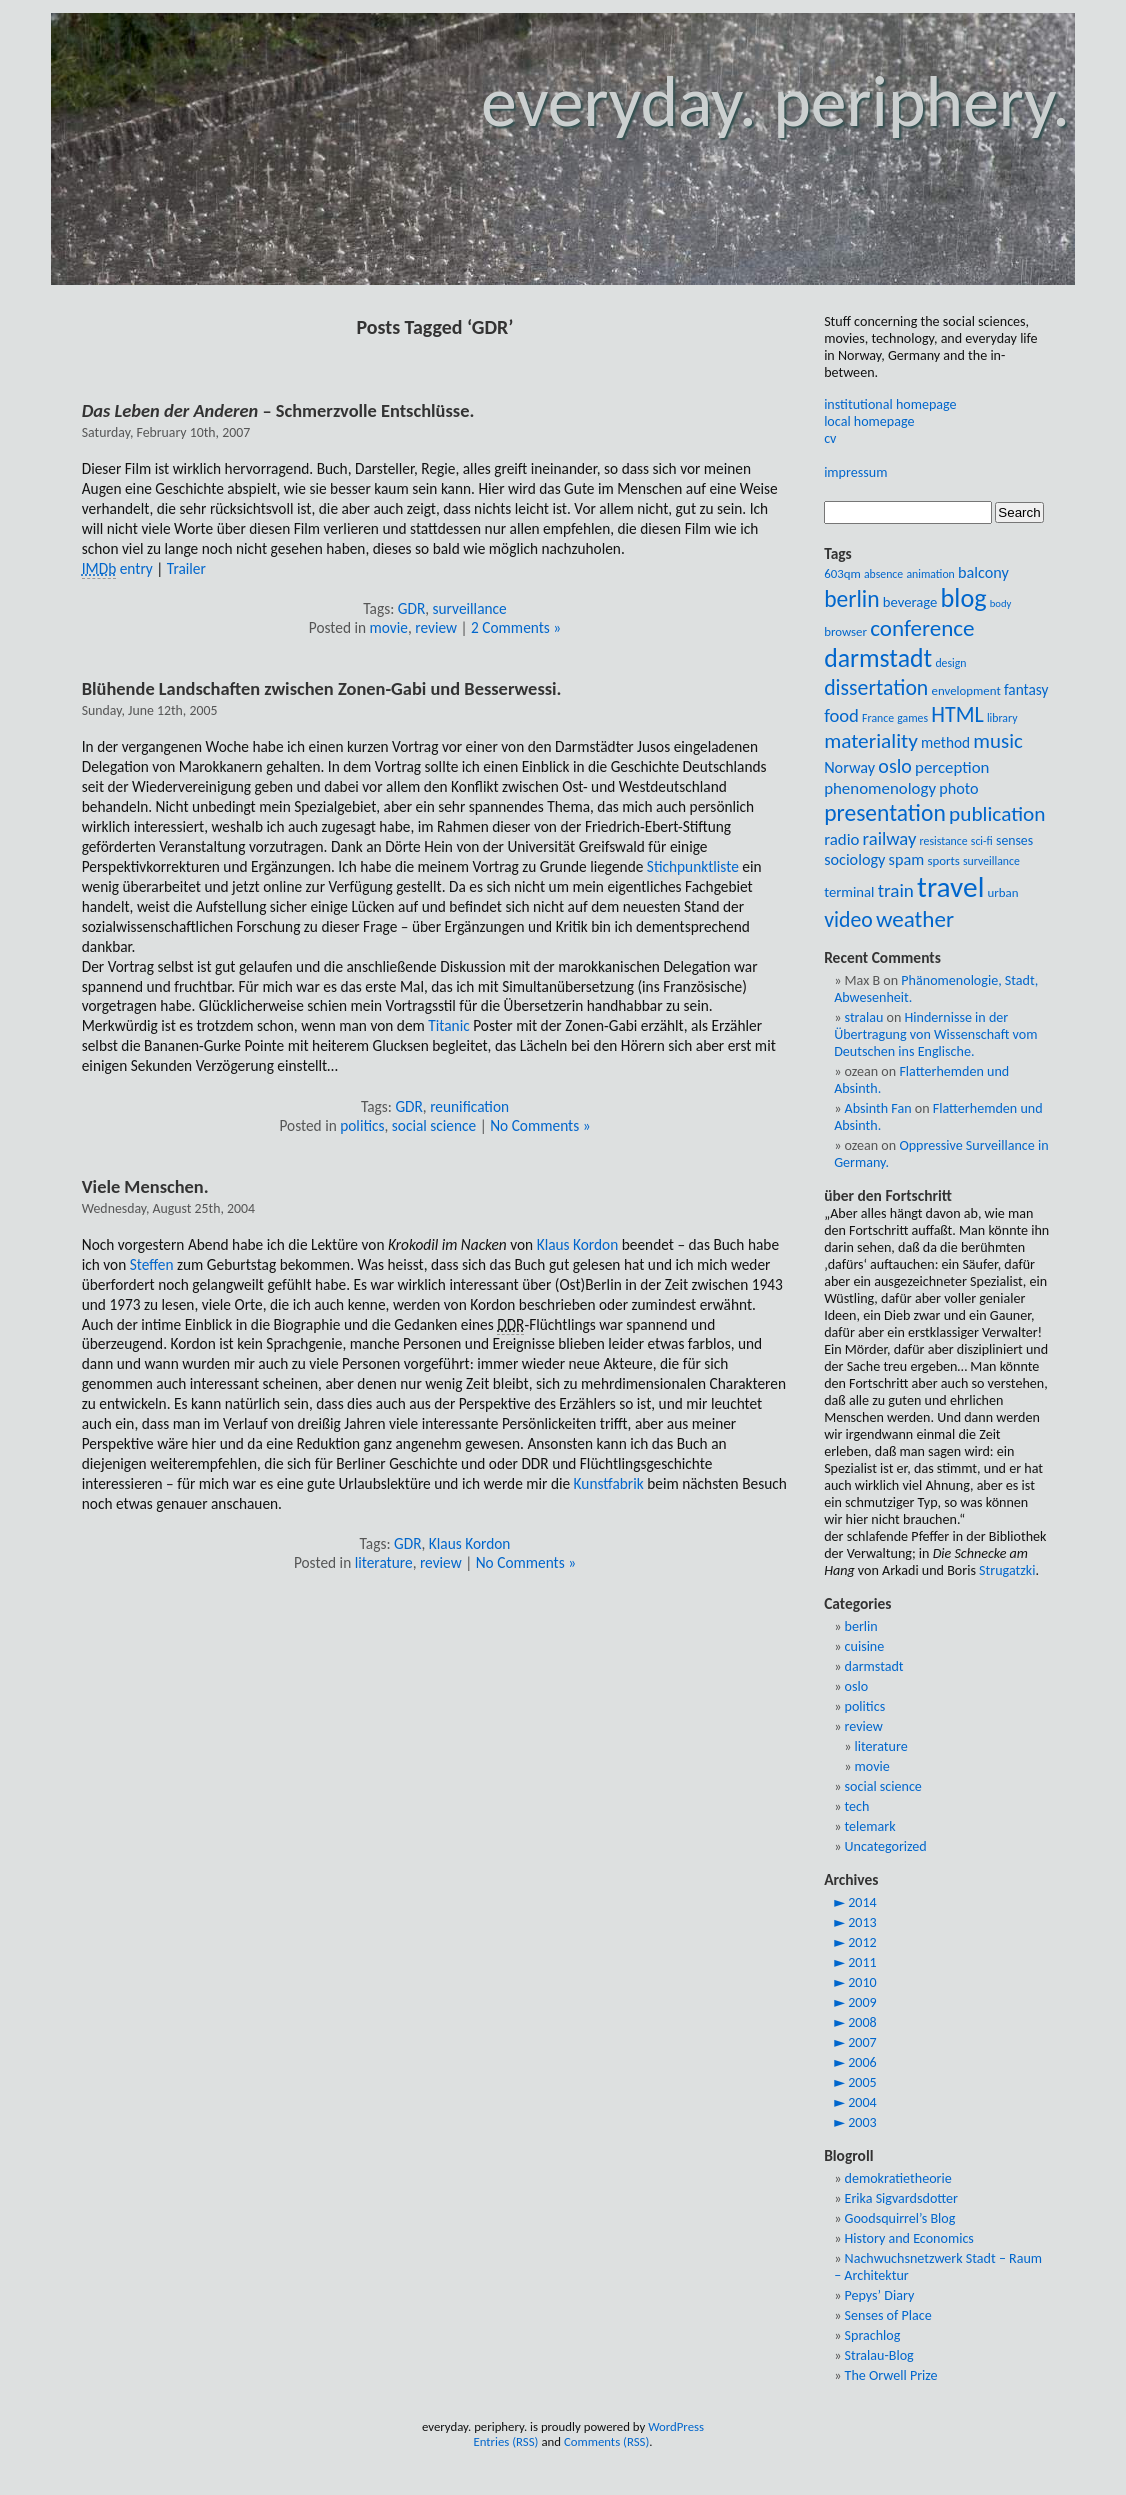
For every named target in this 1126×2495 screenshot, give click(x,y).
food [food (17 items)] (841, 715)
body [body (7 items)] (1001, 603)
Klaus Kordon (578, 1244)
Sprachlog (873, 2335)
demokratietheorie (898, 2178)
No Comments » (540, 1125)
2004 (862, 2102)
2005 (862, 2082)
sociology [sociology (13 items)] (854, 859)
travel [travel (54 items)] (950, 887)
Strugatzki (1007, 1570)
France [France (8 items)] (878, 718)
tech (857, 1806)
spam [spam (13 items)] (907, 859)
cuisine (865, 1646)
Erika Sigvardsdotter (901, 2198)
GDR (411, 608)
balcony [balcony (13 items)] (983, 572)
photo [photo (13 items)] (958, 788)
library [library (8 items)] (1002, 718)
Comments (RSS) (606, 2441)
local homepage (869, 421)
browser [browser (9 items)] (845, 631)
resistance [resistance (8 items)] (944, 841)
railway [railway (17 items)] (890, 838)
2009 (862, 2002)
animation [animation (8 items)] (930, 574)
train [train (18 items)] (896, 890)
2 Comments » (516, 627)
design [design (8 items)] (950, 663)
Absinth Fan (878, 1108)
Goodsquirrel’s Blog (900, 2218)
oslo (857, 1686)
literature (384, 1562)
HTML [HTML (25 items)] (957, 714)
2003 (862, 2122)
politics (362, 1125)
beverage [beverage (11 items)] (910, 602)
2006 (862, 2062)
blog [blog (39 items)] (964, 598)
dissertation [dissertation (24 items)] (876, 687)
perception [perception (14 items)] (952, 767)
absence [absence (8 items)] (883, 574)
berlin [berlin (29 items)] (851, 599)
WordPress (676, 2426)
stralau (864, 1017)
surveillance (470, 608)
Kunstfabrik (609, 1483)
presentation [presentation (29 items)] (885, 813)
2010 (862, 1982)
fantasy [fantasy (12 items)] (1026, 689)
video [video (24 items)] (848, 919)
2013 (862, 1922)
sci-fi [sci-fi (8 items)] (982, 841)
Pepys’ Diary (880, 2295)
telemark (870, 1826)
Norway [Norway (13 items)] (849, 767)
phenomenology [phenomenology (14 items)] (880, 788)
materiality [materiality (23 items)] (871, 741)
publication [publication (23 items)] (997, 814)
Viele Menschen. (145, 1186)
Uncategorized (886, 1846)
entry (117, 569)
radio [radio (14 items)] (841, 839)
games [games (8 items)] (912, 718)
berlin (861, 1626)
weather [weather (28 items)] (915, 919)
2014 (862, 1902)
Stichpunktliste (693, 866)
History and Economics (909, 2238)
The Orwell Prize (891, 2375)
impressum (855, 472)
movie (389, 627)
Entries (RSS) (505, 2441)
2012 (862, 1942)
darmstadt (874, 1666)
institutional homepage (890, 404)
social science (434, 1125)
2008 (862, 2022)
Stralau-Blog (879, 2355)
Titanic (448, 1025)
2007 (862, 2042)
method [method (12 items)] (945, 742)
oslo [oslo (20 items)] (895, 766)
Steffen (152, 1264)
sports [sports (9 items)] (943, 860)
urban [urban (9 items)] (1003, 892)
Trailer (186, 568)
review (436, 627)
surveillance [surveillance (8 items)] (991, 861)
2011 (862, 1962)
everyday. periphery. (775, 101)
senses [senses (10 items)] (1014, 840)
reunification (469, 1106)
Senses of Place (888, 2315)
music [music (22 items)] (997, 741)
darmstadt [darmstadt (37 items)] (878, 658)
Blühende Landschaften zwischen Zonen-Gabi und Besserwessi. (322, 688)
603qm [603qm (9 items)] (842, 573)
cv (830, 438)
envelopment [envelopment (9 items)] (966, 690)
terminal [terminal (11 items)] (849, 892)
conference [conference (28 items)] (922, 628)
